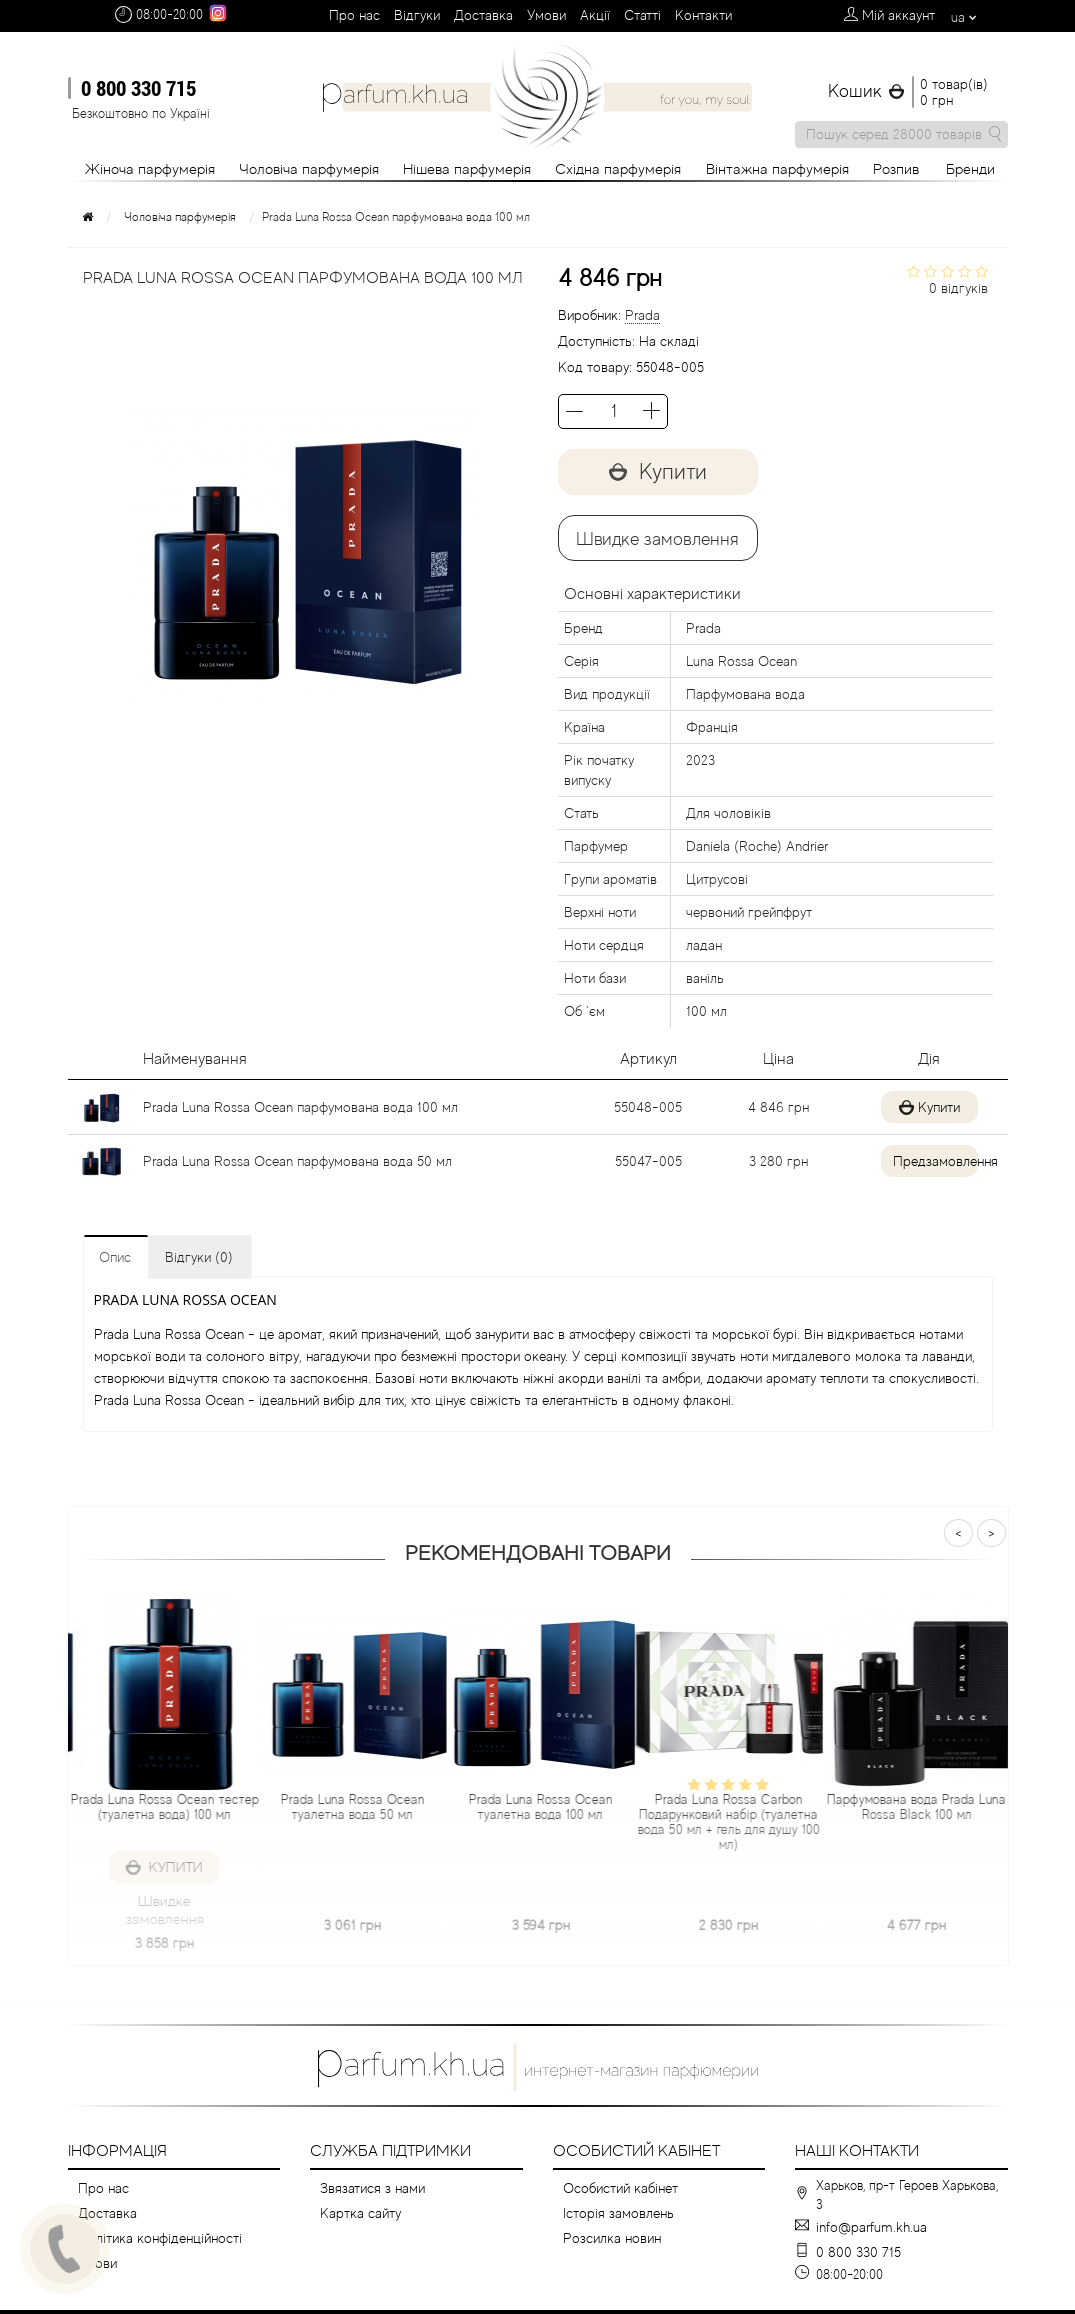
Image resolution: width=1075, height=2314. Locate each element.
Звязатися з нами (372, 2188)
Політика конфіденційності (160, 2238)
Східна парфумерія (618, 168)
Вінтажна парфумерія (777, 168)
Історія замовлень (618, 2213)
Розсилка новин (612, 2238)
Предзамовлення (922, 1161)
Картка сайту (360, 2213)
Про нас (354, 15)
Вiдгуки (417, 15)
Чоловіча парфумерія (309, 168)
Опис (115, 1257)
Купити (658, 471)
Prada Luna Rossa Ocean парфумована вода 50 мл (297, 1161)
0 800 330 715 (138, 88)
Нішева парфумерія (467, 168)
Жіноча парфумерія (150, 168)
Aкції (595, 15)
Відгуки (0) (199, 1257)
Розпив (896, 168)
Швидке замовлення (657, 539)
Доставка (483, 15)
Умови (546, 15)
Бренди (970, 168)
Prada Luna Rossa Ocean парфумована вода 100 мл (300, 1107)
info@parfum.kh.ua (871, 2227)
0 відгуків (958, 288)
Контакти (703, 15)
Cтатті (642, 15)
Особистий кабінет (620, 2188)
